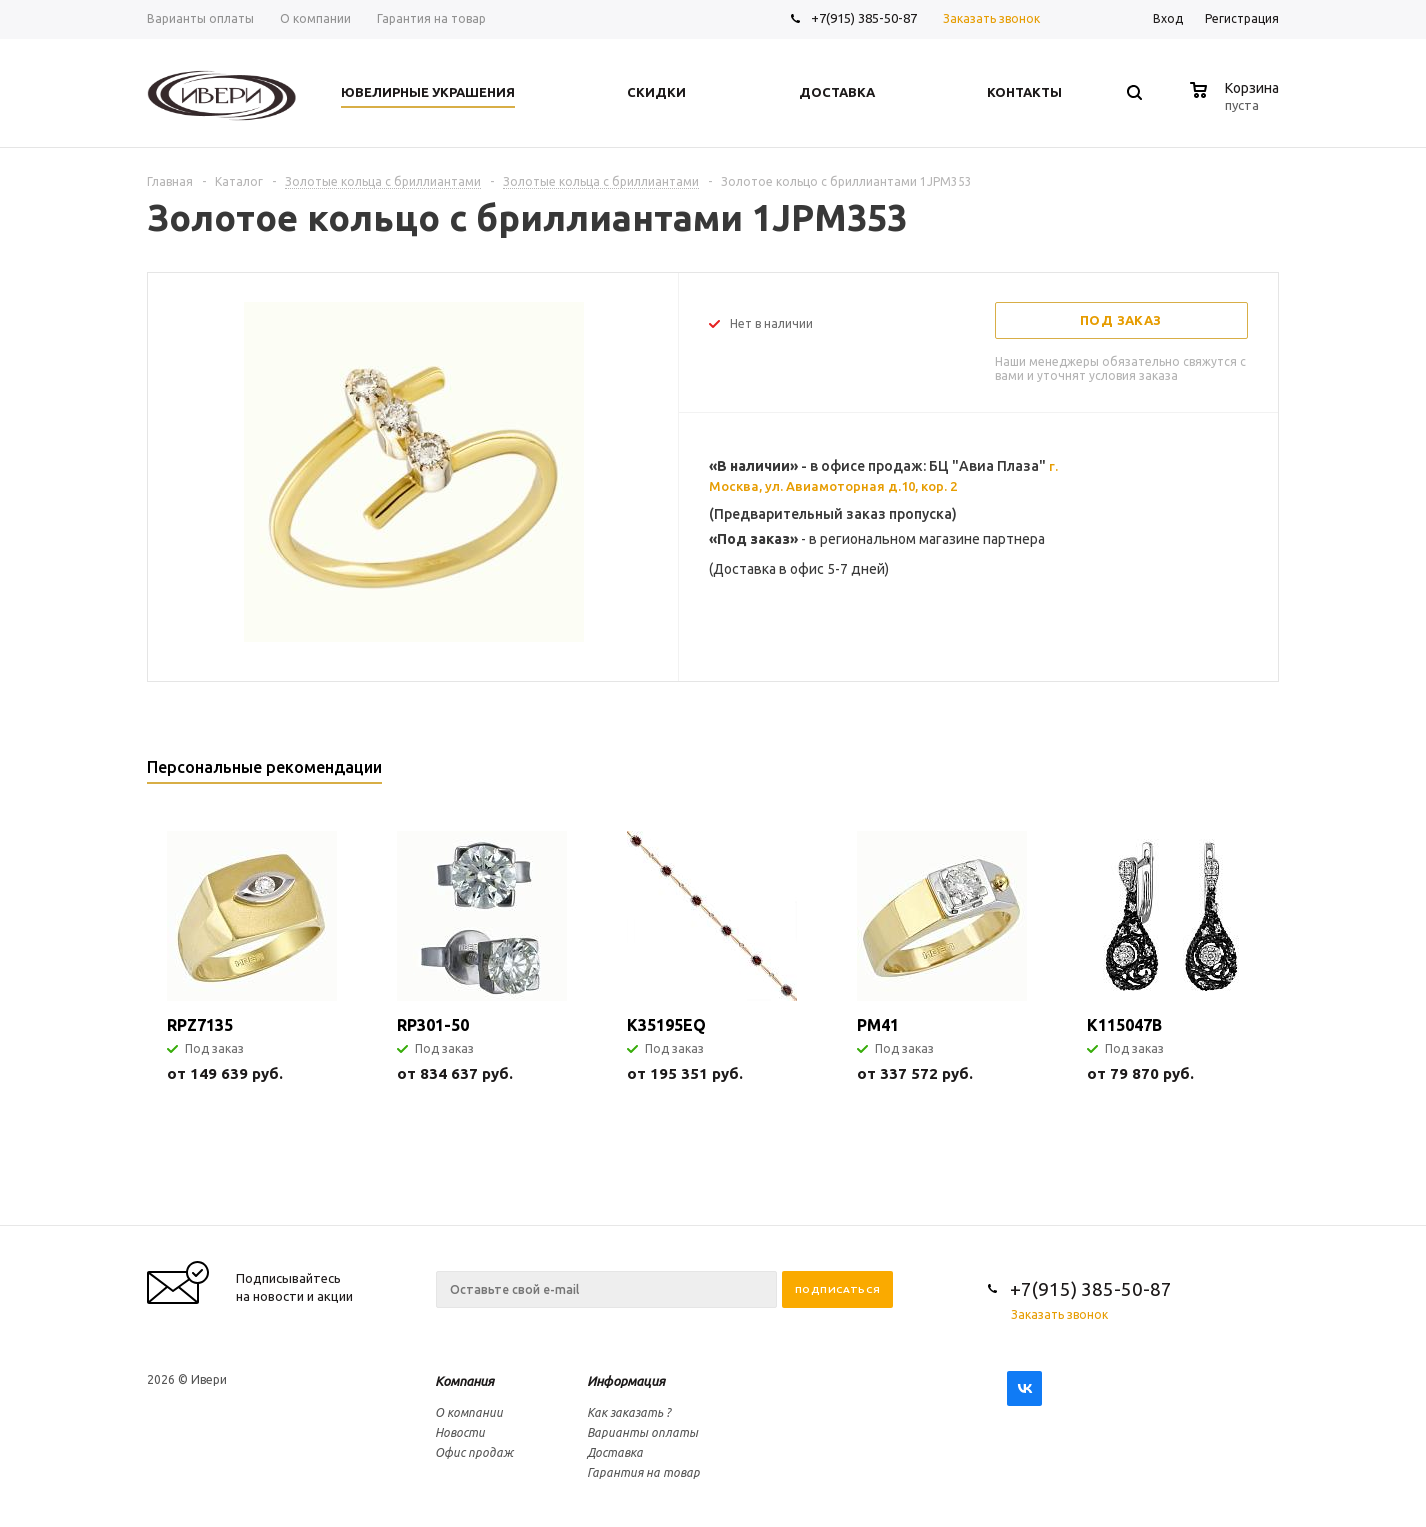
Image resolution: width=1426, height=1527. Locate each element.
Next (1264, 773)
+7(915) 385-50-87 (865, 18)
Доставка (615, 1452)
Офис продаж (474, 1452)
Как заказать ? (629, 1412)
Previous (1230, 773)
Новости (460, 1432)
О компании (469, 1412)
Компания (464, 1381)
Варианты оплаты (642, 1432)
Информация (626, 1381)
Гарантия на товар (643, 1472)
